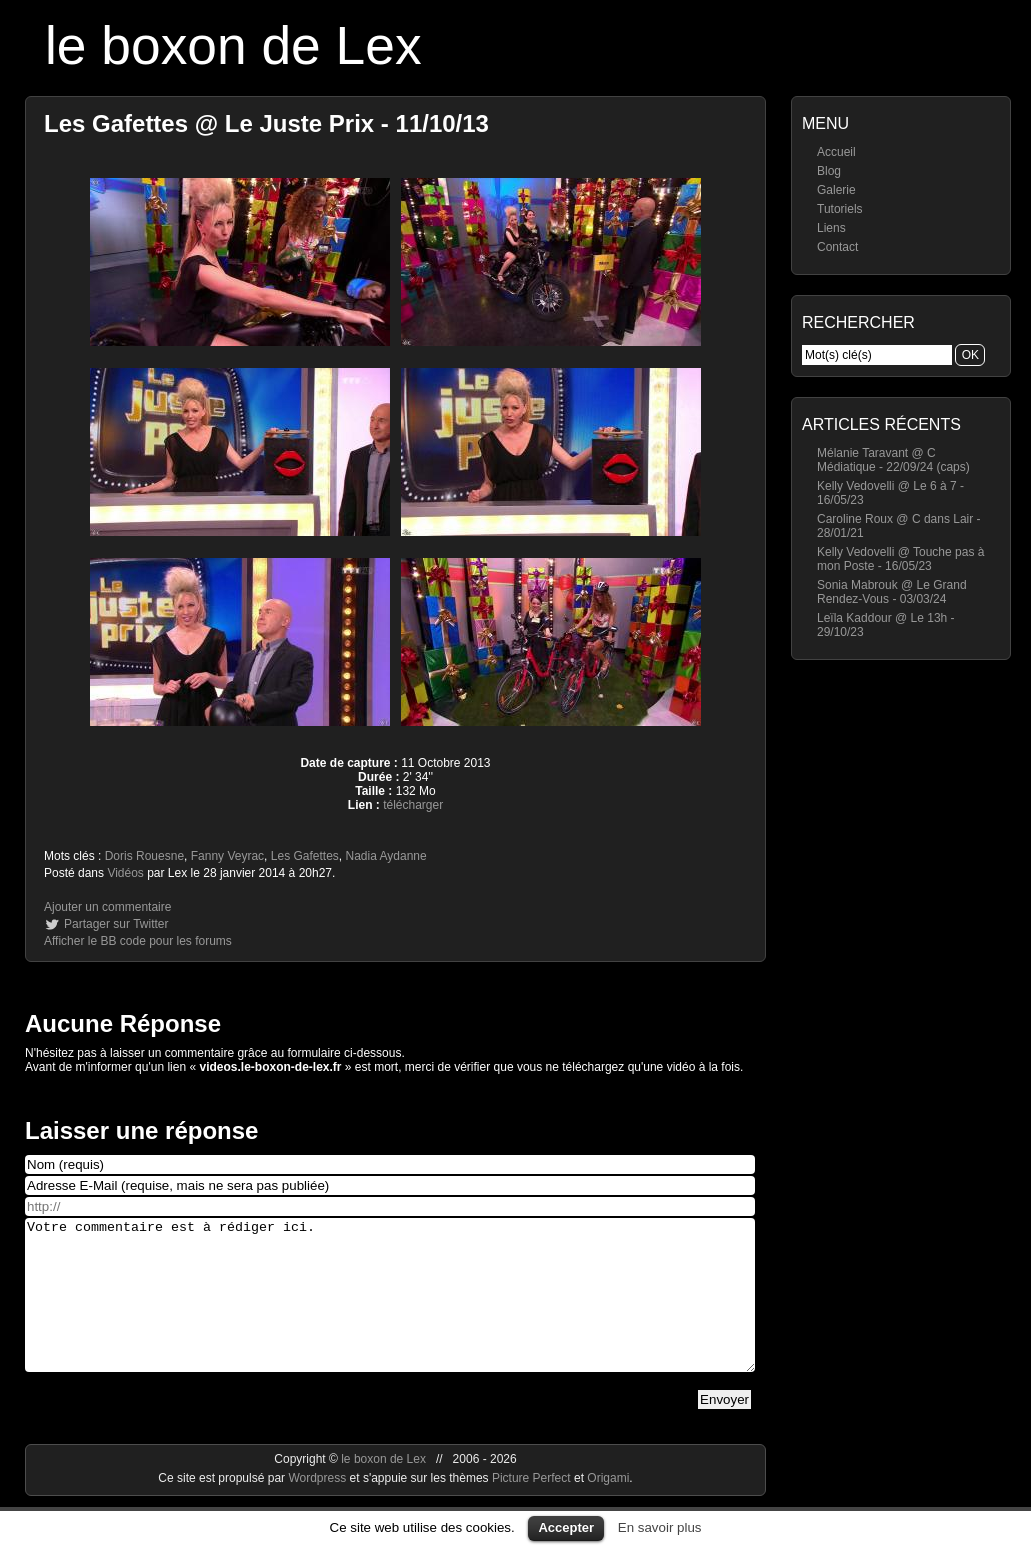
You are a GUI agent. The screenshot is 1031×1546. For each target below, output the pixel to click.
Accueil (836, 152)
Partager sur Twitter (116, 924)
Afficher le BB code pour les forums (138, 941)
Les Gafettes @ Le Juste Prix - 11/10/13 (266, 123)
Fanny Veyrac (227, 856)
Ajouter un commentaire (107, 907)
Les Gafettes (305, 856)
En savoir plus (660, 1527)
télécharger (413, 805)
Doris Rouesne (144, 856)
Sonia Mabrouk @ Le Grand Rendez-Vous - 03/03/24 (892, 592)
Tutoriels (840, 209)
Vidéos (125, 873)
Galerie (836, 190)
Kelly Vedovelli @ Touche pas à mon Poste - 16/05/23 (900, 559)
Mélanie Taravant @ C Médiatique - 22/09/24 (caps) (893, 460)
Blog (829, 171)
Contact (837, 247)
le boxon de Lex (233, 45)
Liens (831, 228)
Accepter (566, 1527)
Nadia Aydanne (386, 856)
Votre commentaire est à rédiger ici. (390, 1310)
